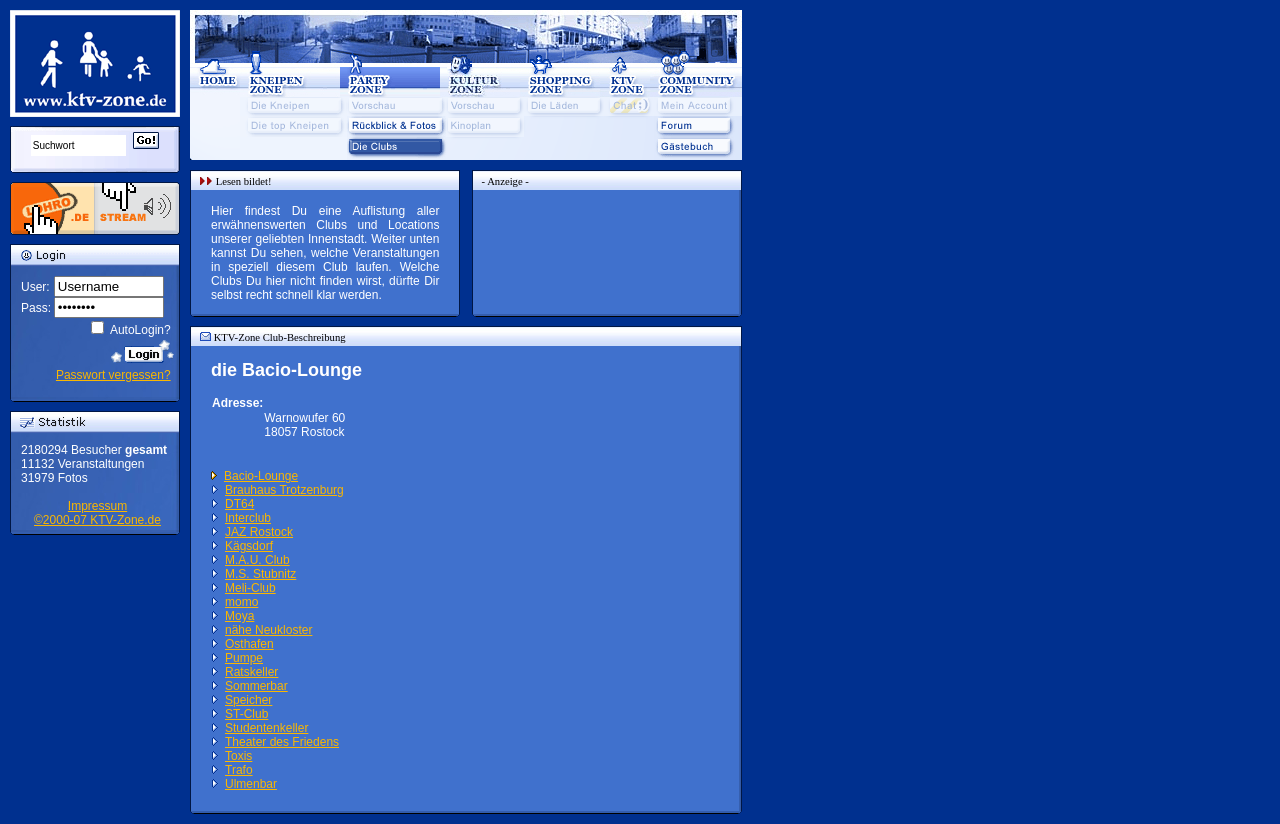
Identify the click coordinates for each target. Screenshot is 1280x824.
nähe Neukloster (268, 630)
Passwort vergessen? (113, 375)
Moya (239, 616)
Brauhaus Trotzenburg (284, 490)
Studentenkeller (266, 728)
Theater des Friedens (282, 742)
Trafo (239, 770)
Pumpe (244, 658)
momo (241, 602)
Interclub (248, 518)
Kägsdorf (249, 546)
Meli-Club (250, 588)
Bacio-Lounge (261, 476)
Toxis (238, 756)
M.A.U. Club (257, 560)
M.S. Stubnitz (260, 574)
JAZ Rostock (259, 532)
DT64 (239, 504)
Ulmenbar (251, 784)
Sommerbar (256, 686)
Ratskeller (251, 672)
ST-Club (246, 714)
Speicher (248, 700)
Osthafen (249, 644)
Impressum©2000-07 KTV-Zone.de (97, 513)
